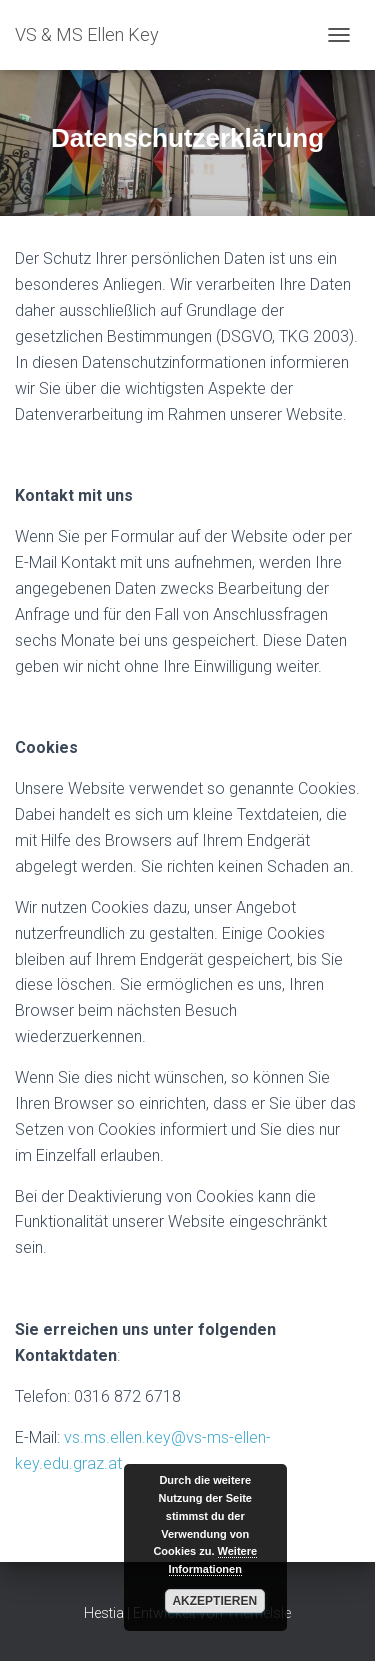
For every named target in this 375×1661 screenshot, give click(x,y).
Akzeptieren (214, 1601)
